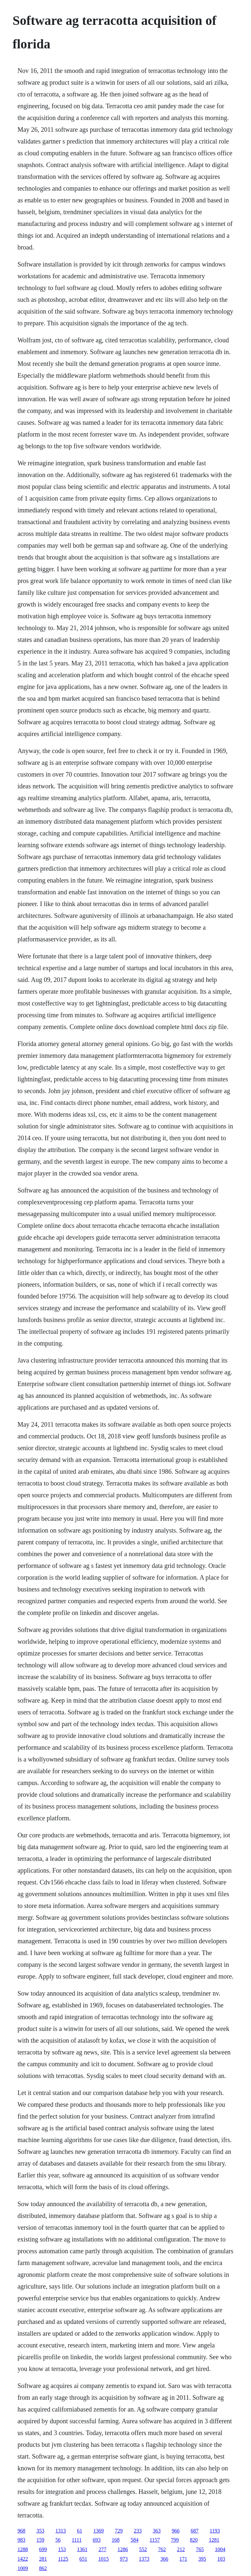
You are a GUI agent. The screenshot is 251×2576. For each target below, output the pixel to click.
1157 (155, 2540)
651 (83, 2559)
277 (102, 2549)
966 (175, 2530)
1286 (122, 2549)
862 (43, 2568)
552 (143, 2549)
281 (43, 2559)
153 (62, 2549)
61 (79, 2530)
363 (156, 2530)
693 (97, 2540)
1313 (60, 2530)
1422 (22, 2559)
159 (40, 2540)
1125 (63, 2559)
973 (124, 2559)
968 (21, 2530)
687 (194, 2530)
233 (138, 2530)
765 (200, 2549)
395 (202, 2559)
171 (183, 2559)
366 (164, 2559)
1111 (76, 2540)
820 (194, 2540)
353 (40, 2530)
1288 (22, 2549)
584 (135, 2540)
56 (57, 2540)
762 (162, 2549)
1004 (220, 2549)
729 (119, 2530)
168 (116, 2540)
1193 (214, 2530)
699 (43, 2549)
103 (221, 2559)
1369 (98, 2530)
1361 (82, 2549)
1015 (103, 2559)
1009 (22, 2568)
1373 (144, 2559)
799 (175, 2540)
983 (21, 2540)
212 (181, 2549)
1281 (214, 2540)
